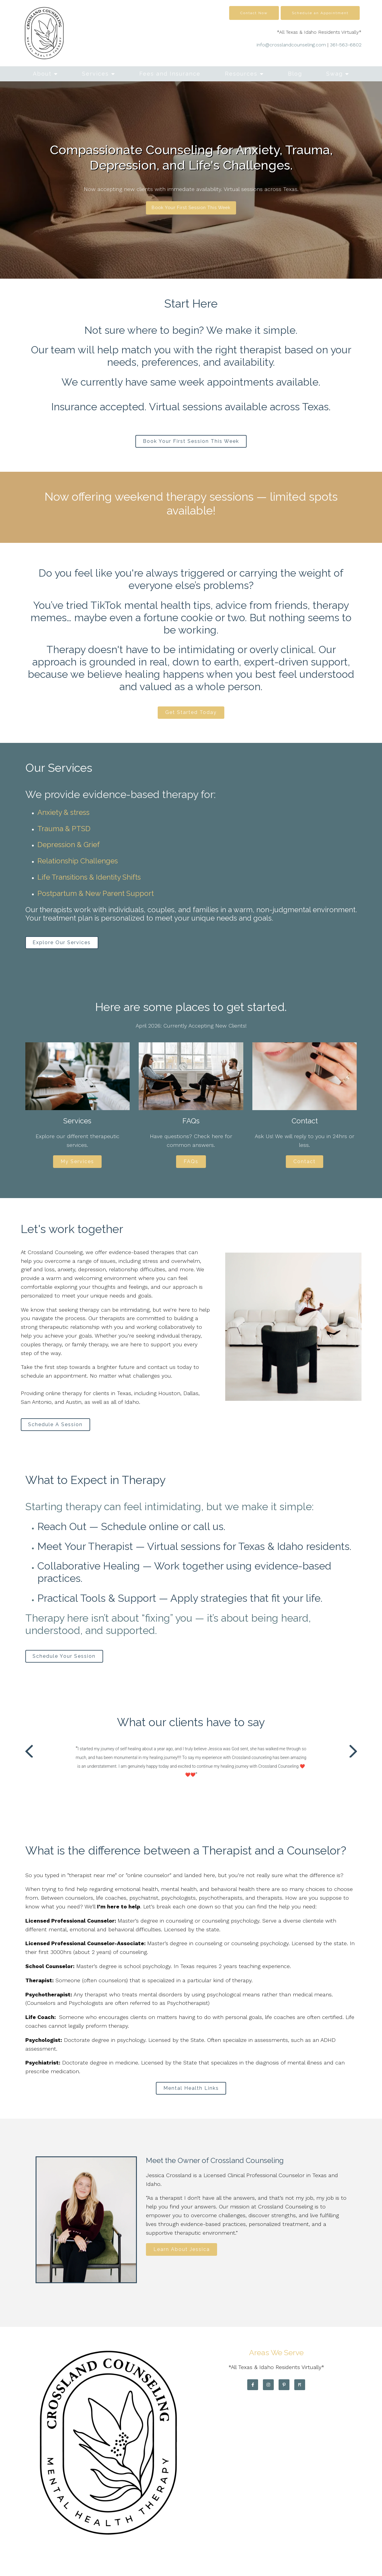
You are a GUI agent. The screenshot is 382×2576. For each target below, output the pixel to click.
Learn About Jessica (185, 2268)
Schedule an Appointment (320, 13)
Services (95, 73)
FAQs (191, 1170)
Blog (295, 73)
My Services (77, 1170)
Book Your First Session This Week (191, 208)
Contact (304, 1170)
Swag (334, 73)
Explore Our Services (65, 948)
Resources (241, 73)
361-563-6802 (345, 45)
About (42, 73)
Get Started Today (191, 716)
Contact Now (254, 13)
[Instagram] (268, 2401)
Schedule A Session (59, 1435)
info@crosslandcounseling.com (291, 45)
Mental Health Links (191, 2104)
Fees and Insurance (169, 73)
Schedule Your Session (67, 1670)
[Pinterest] (284, 2401)
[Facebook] (252, 2401)
